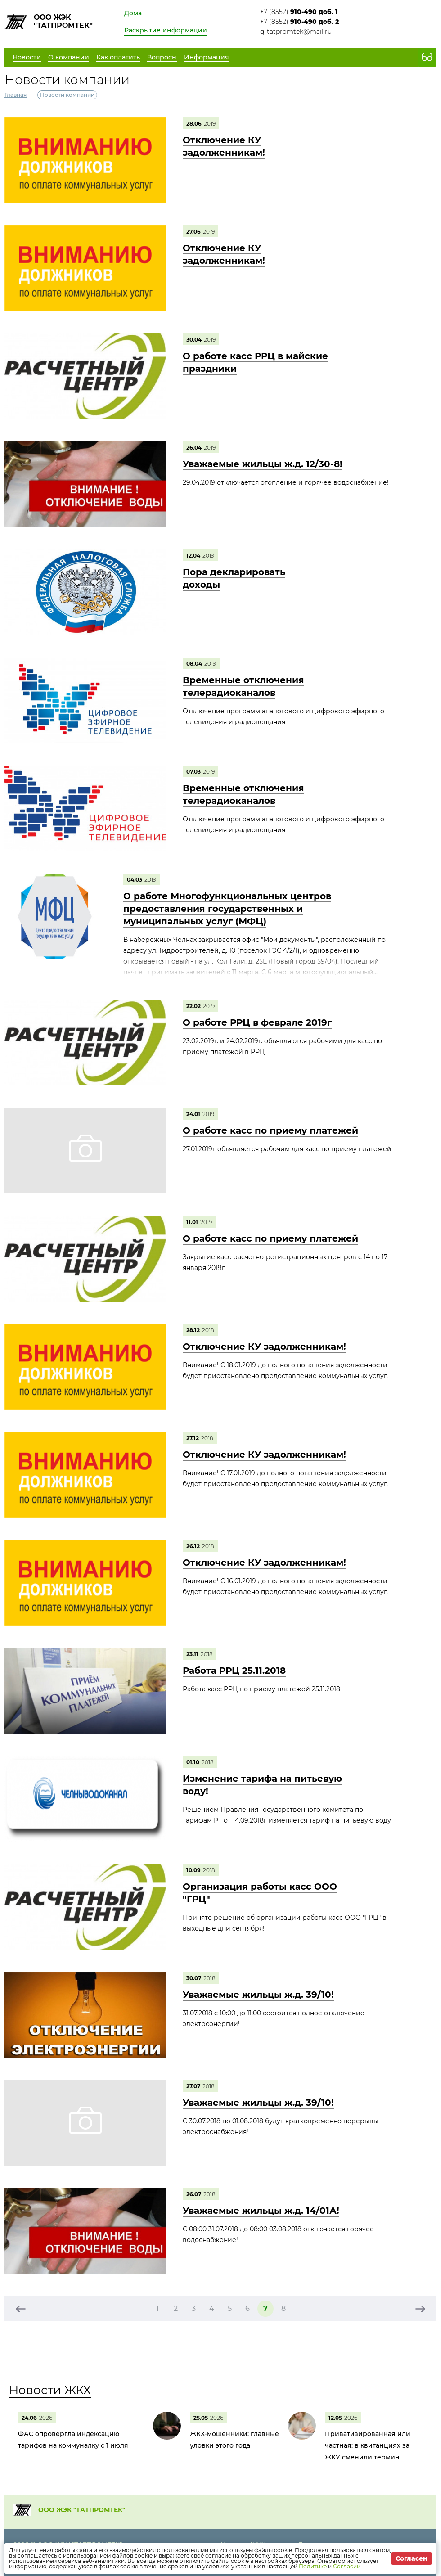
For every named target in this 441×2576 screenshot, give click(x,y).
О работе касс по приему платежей (270, 1130)
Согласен (412, 2558)
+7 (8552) (299, 12)
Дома (133, 13)
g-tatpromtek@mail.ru (296, 31)
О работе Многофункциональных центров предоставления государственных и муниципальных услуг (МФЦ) (227, 909)
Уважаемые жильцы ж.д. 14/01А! (261, 2210)
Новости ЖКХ (50, 2390)
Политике (313, 2566)
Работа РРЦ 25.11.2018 (234, 1670)
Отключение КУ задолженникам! (264, 1346)
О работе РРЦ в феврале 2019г (257, 1022)
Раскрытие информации (165, 30)
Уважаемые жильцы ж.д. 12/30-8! (262, 464)
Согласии (346, 2566)
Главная (15, 94)
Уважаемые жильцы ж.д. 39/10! (258, 1994)
